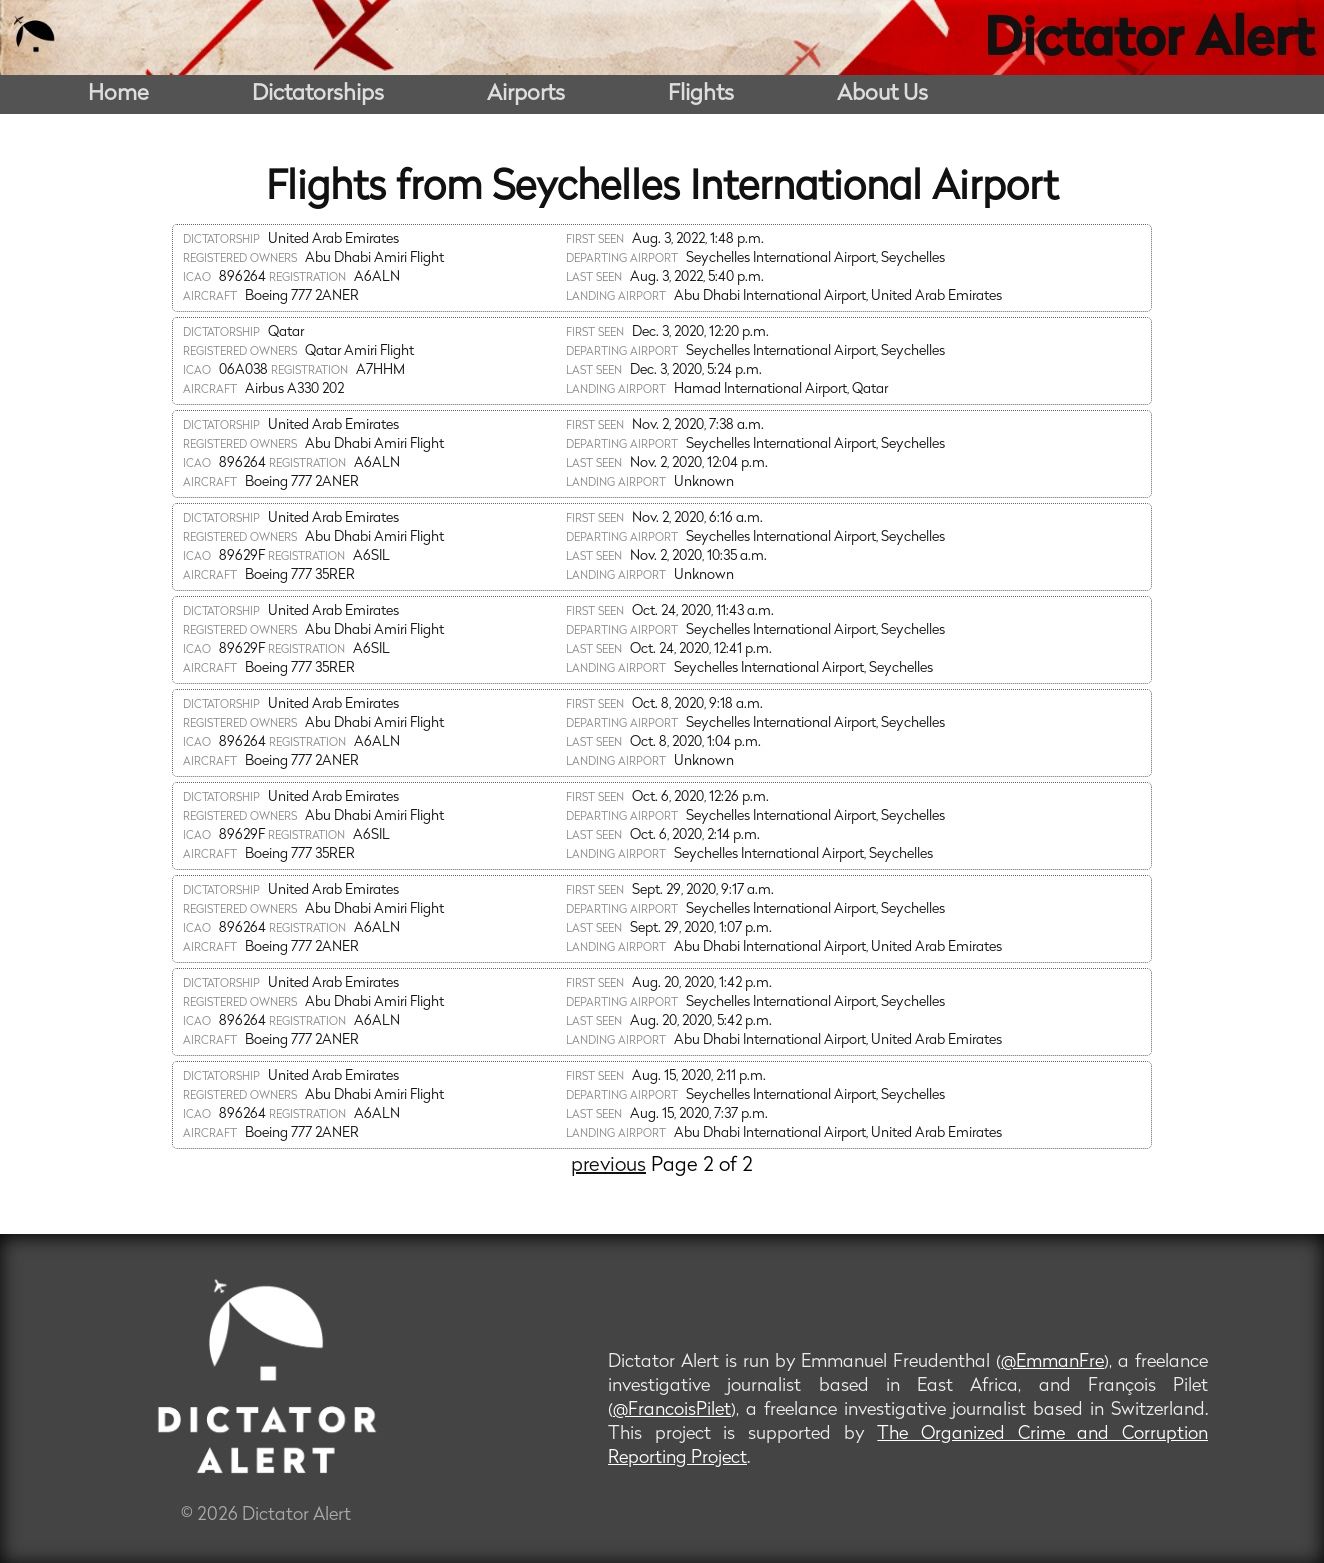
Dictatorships (318, 94)
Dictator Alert (1149, 42)
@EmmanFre (1052, 1362)
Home (118, 94)
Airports (526, 94)
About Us (882, 94)
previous (608, 1166)
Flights (701, 94)
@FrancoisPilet (672, 1410)
